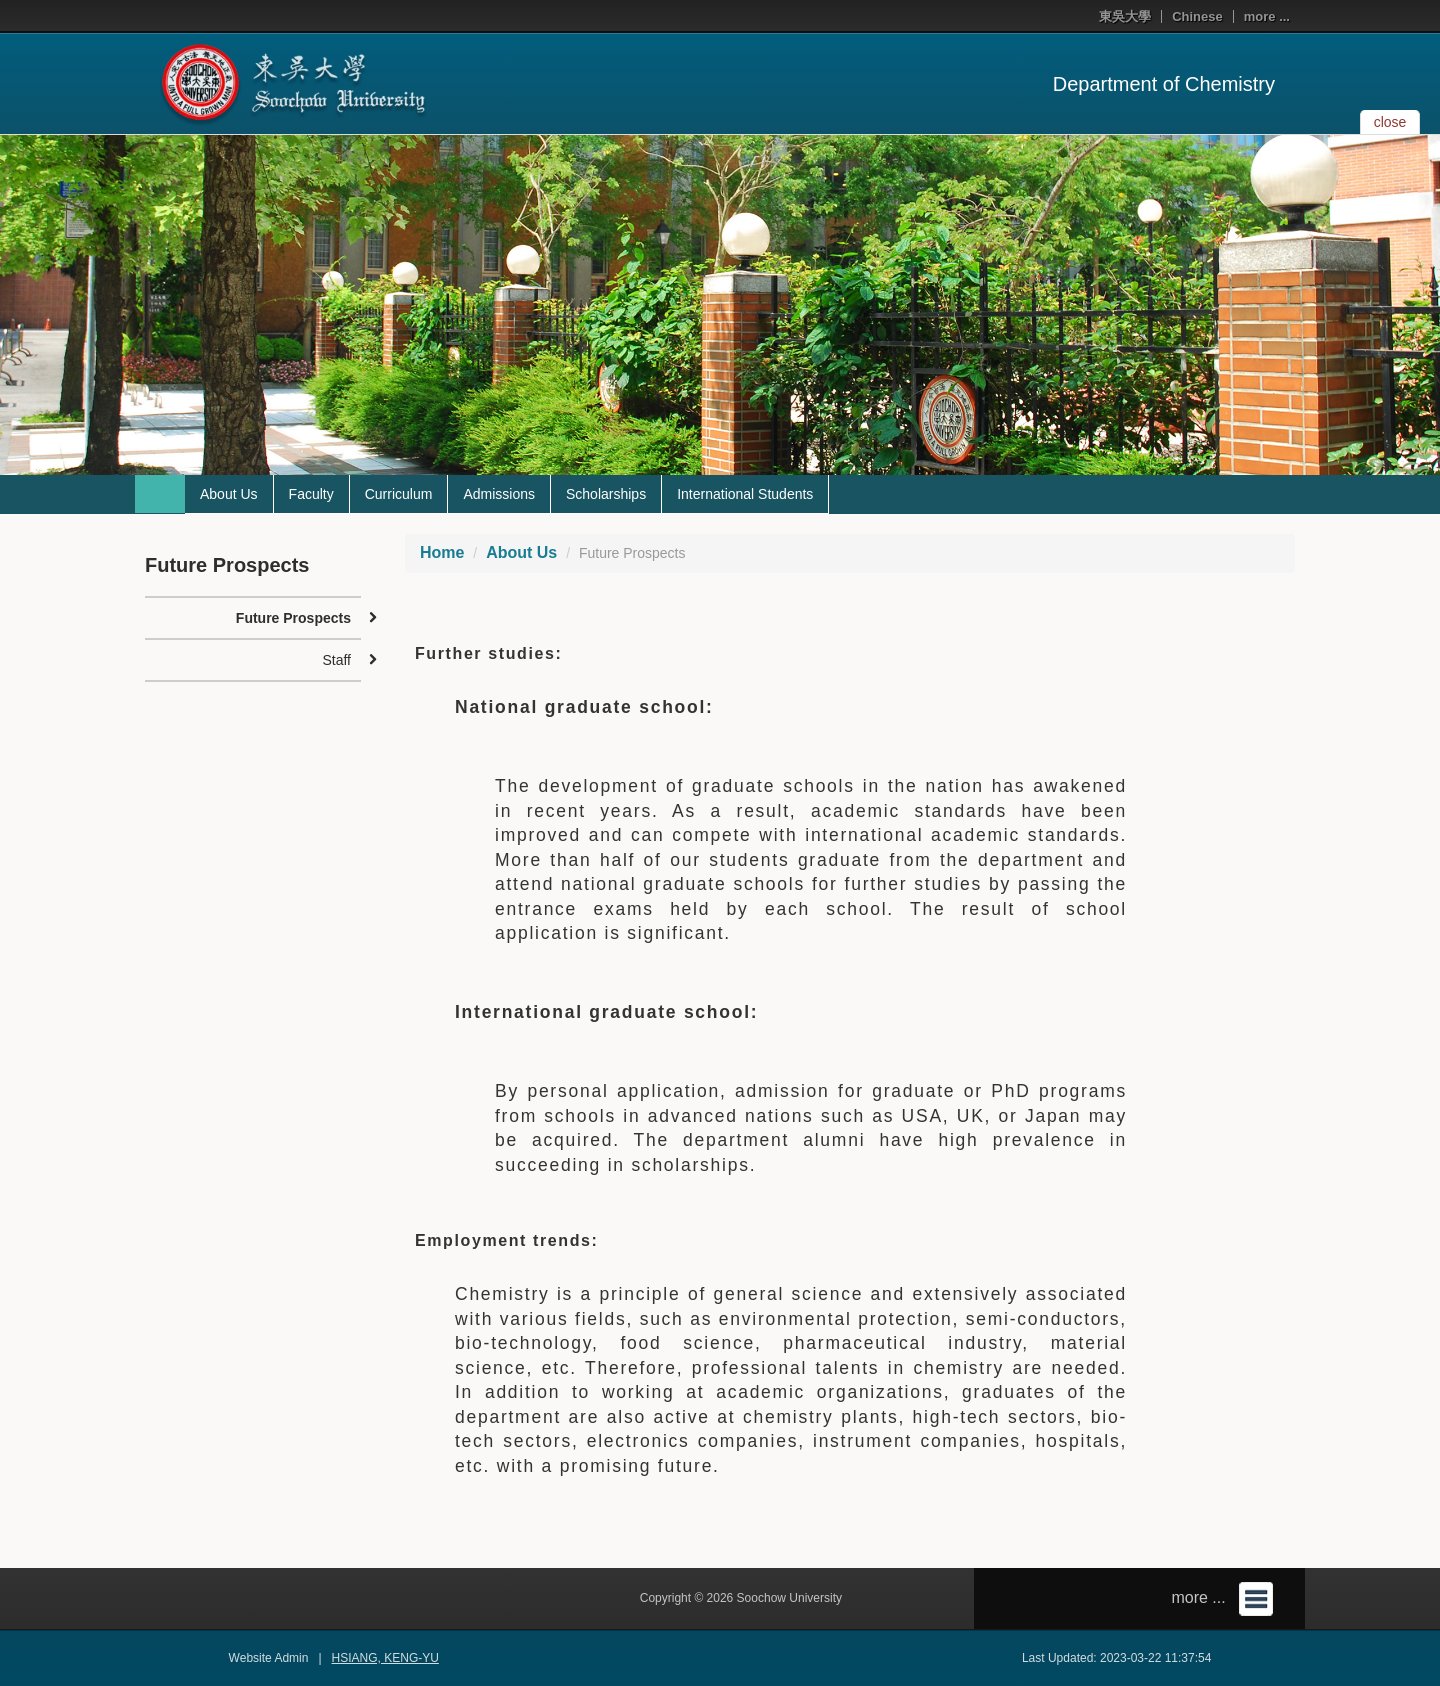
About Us (229, 494)
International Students (745, 494)
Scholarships (606, 494)
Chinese (1197, 16)
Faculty (311, 494)
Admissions (499, 494)
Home (442, 552)
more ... (1267, 16)
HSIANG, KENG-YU (385, 1658)
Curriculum (399, 494)
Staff (336, 660)
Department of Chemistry (1164, 84)
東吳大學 (1125, 16)
